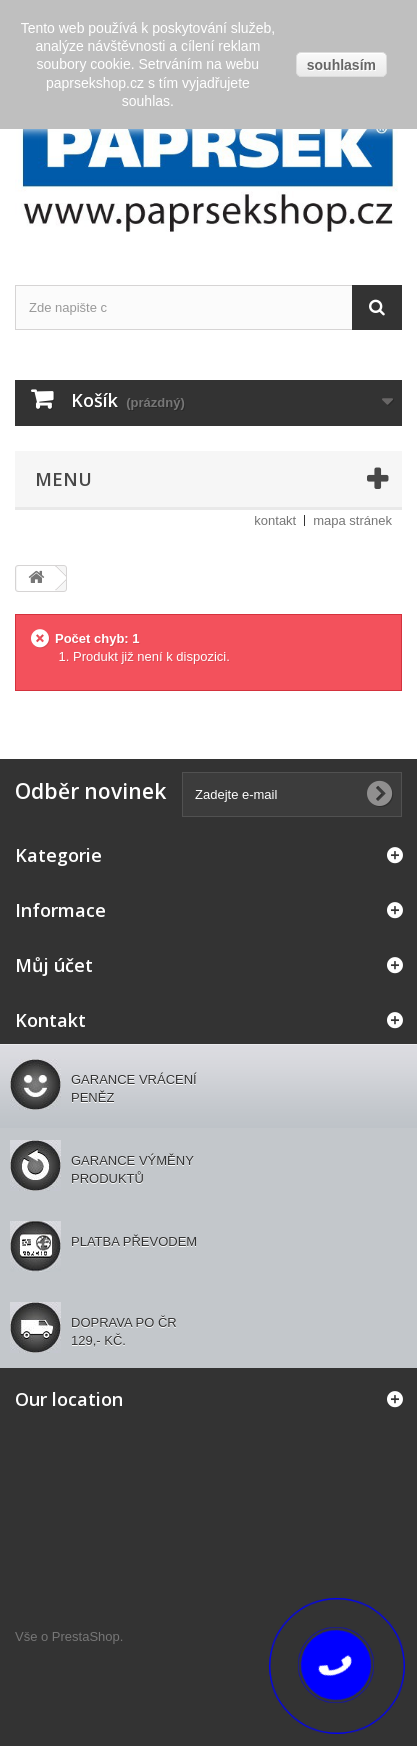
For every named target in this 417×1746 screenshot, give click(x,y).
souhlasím (341, 65)
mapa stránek (352, 520)
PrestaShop (86, 1636)
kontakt (275, 520)
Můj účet (54, 965)
